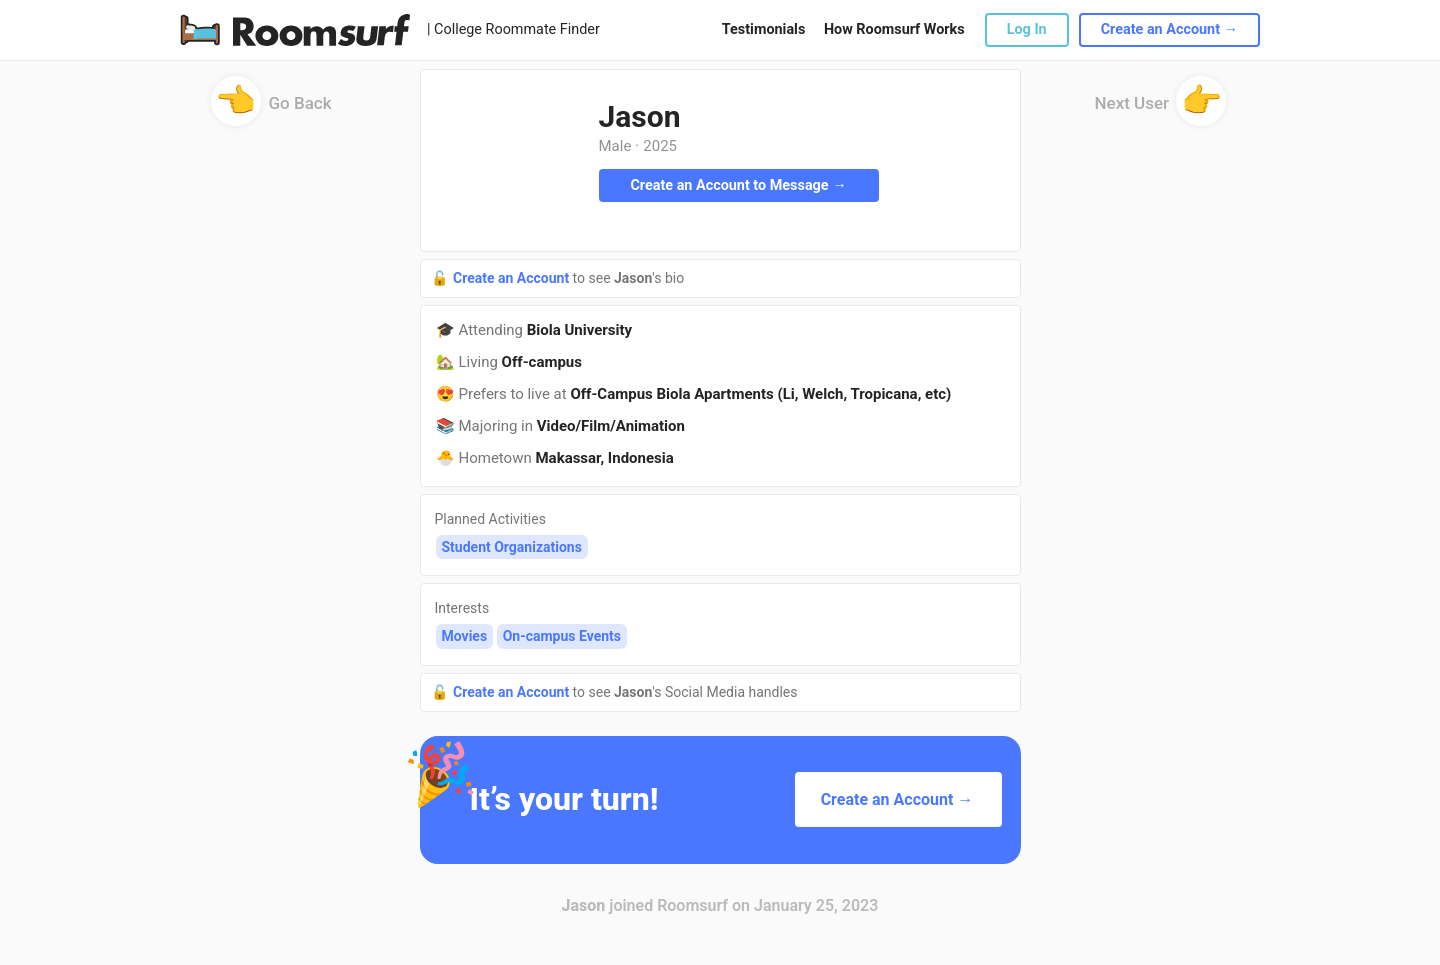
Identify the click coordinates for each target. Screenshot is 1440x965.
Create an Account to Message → (738, 185)
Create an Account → (1169, 29)
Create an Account (513, 278)
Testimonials (763, 29)
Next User (1161, 109)
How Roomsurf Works (894, 29)
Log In (1027, 29)
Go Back (271, 109)
